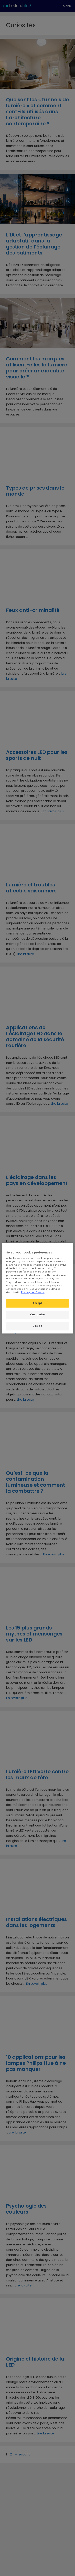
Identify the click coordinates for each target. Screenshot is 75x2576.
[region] (37, 1288)
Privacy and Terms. (32, 1292)
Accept (37, 1303)
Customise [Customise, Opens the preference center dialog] (37, 1314)
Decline (37, 1326)
